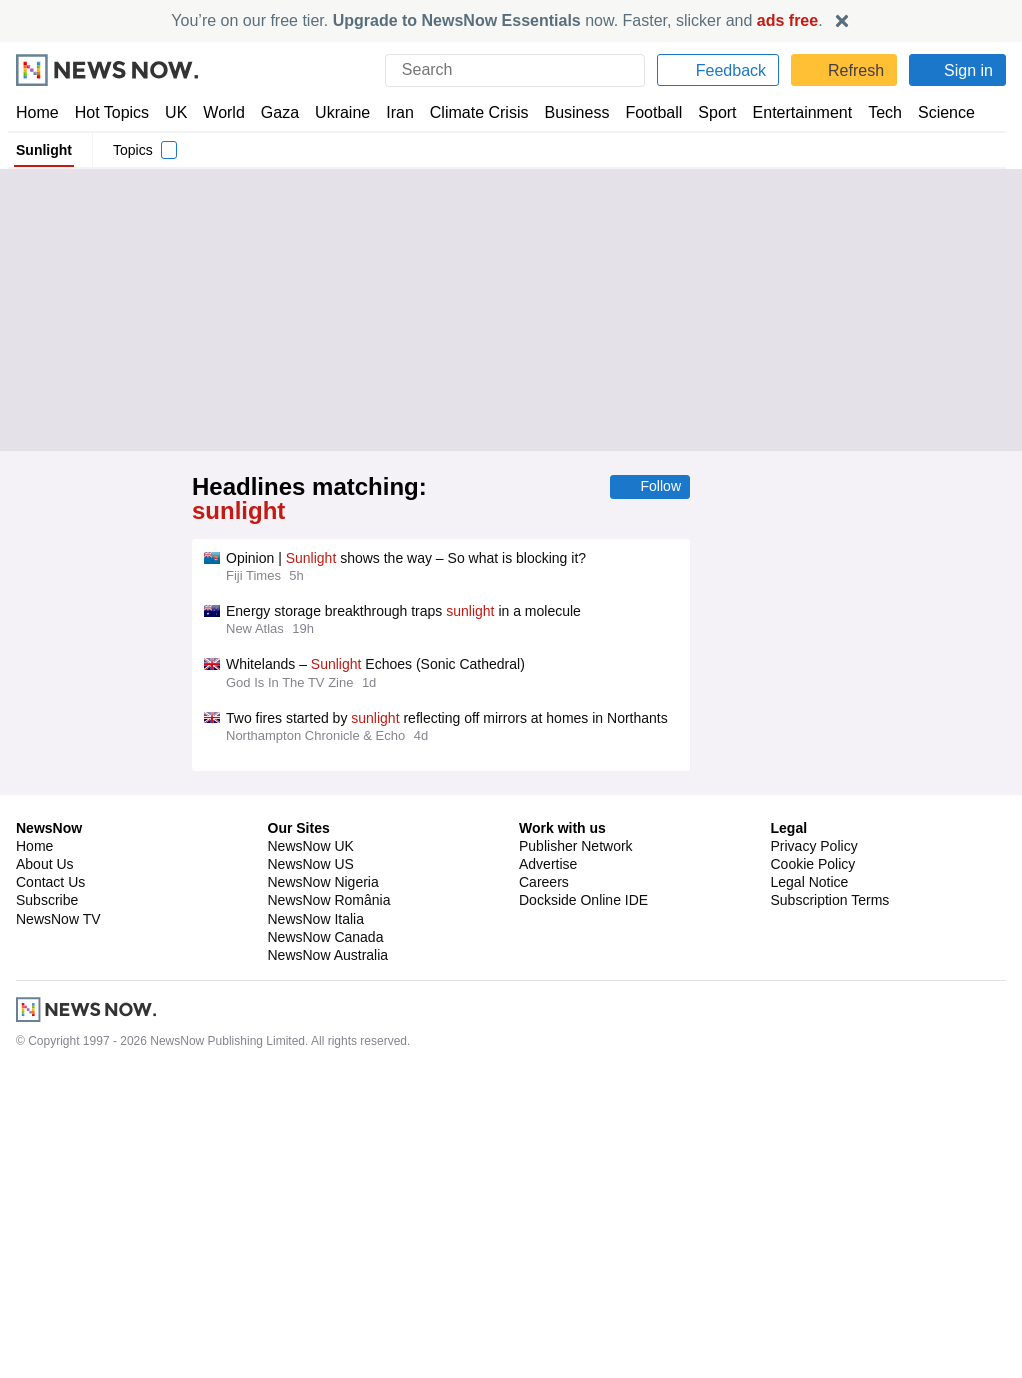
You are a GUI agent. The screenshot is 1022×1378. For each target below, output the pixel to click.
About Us (45, 1168)
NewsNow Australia (329, 1259)
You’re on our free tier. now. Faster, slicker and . (497, 20)
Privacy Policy (814, 1150)
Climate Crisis (469, 112)
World (222, 112)
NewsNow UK (309, 1150)
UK (176, 112)
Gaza (276, 112)
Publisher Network (576, 1150)
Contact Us (50, 1187)
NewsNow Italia (316, 1223)
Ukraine (336, 112)
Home (37, 112)
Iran (391, 112)
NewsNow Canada (325, 1241)
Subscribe (47, 1205)
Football (644, 112)
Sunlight (43, 150)
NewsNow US (310, 1168)
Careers (544, 1187)
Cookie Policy (812, 1168)
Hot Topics (112, 112)
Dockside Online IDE (580, 1205)
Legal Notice (809, 1187)
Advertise (549, 1168)
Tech (871, 112)
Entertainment (791, 112)
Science (932, 112)
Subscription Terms (832, 1205)
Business (567, 112)
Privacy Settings (822, 1223)
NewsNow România (329, 1205)
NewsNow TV (58, 1223)
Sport (708, 112)
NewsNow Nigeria (323, 1187)
